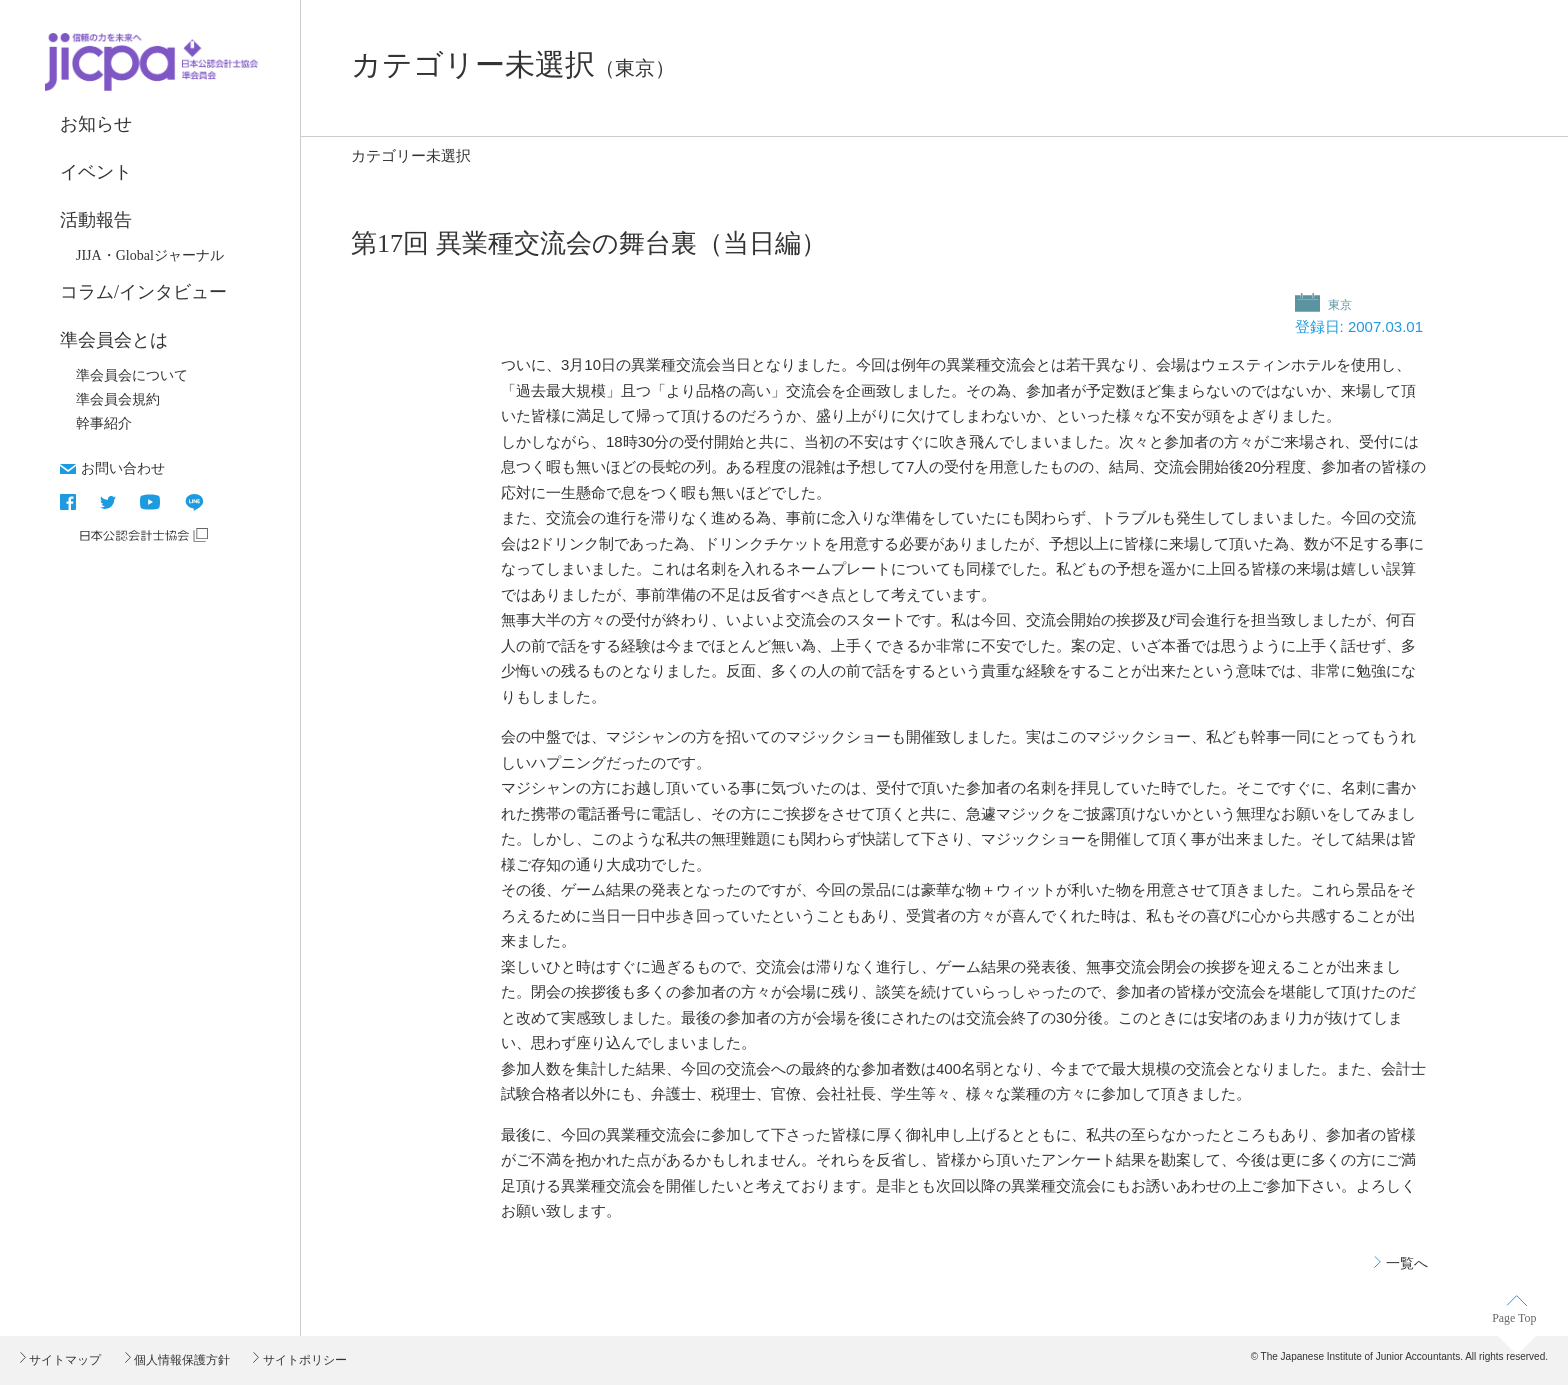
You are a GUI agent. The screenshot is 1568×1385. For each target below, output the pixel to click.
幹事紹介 (104, 423)
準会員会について (132, 375)
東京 (1338, 305)
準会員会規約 (118, 399)
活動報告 (96, 220)
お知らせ (96, 124)
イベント (96, 172)
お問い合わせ (123, 468)
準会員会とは (114, 340)
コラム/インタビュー (143, 292)
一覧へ (1407, 1263)
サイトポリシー (302, 1360)
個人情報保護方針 (180, 1360)
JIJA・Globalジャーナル (150, 255)
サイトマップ (63, 1360)
